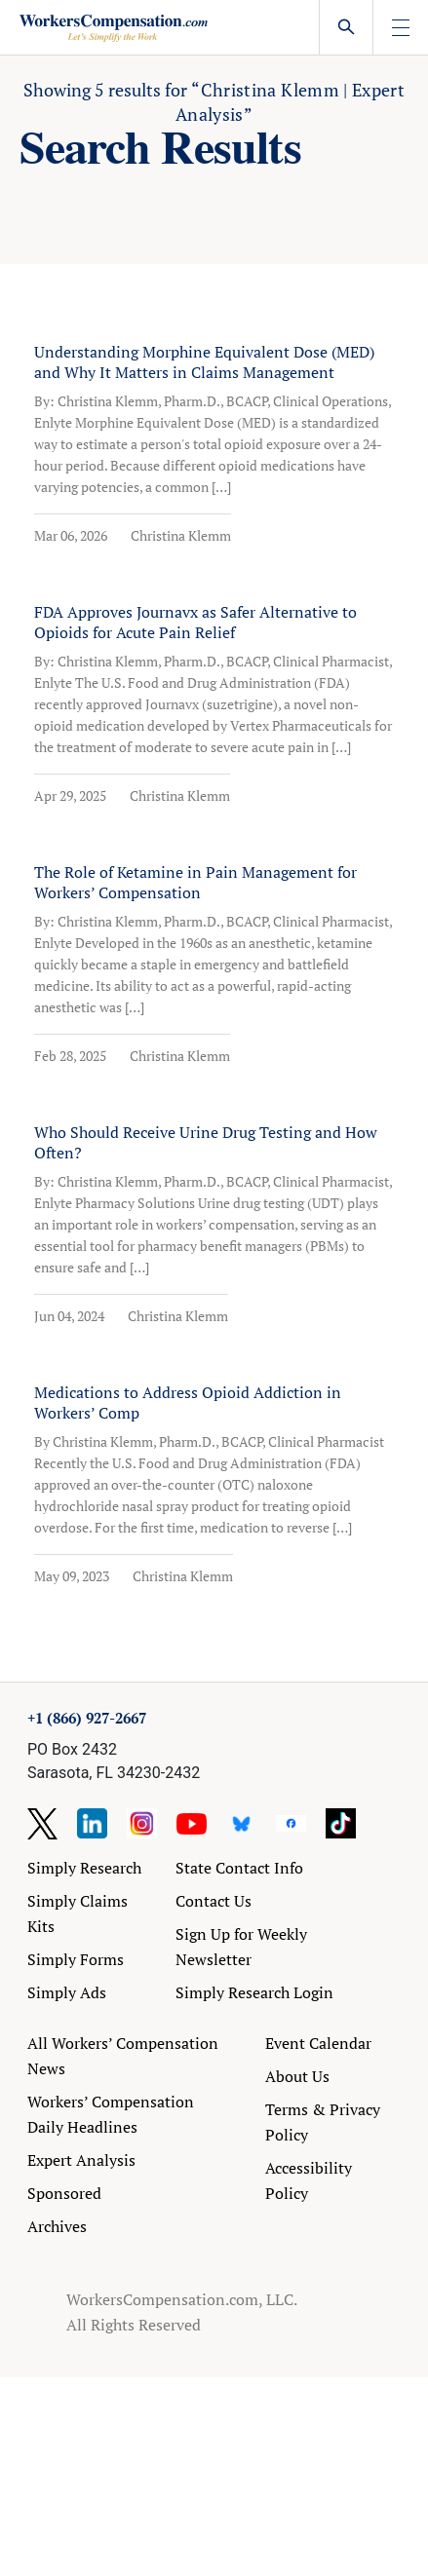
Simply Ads (66, 1992)
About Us (297, 2076)
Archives (57, 2226)
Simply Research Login (254, 1992)
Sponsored (64, 2193)
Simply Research (84, 1867)
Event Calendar (318, 2043)
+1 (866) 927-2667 (86, 1717)
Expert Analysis (81, 2160)
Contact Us (213, 1901)
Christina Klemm (181, 535)
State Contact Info (239, 1867)
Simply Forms (75, 1959)
